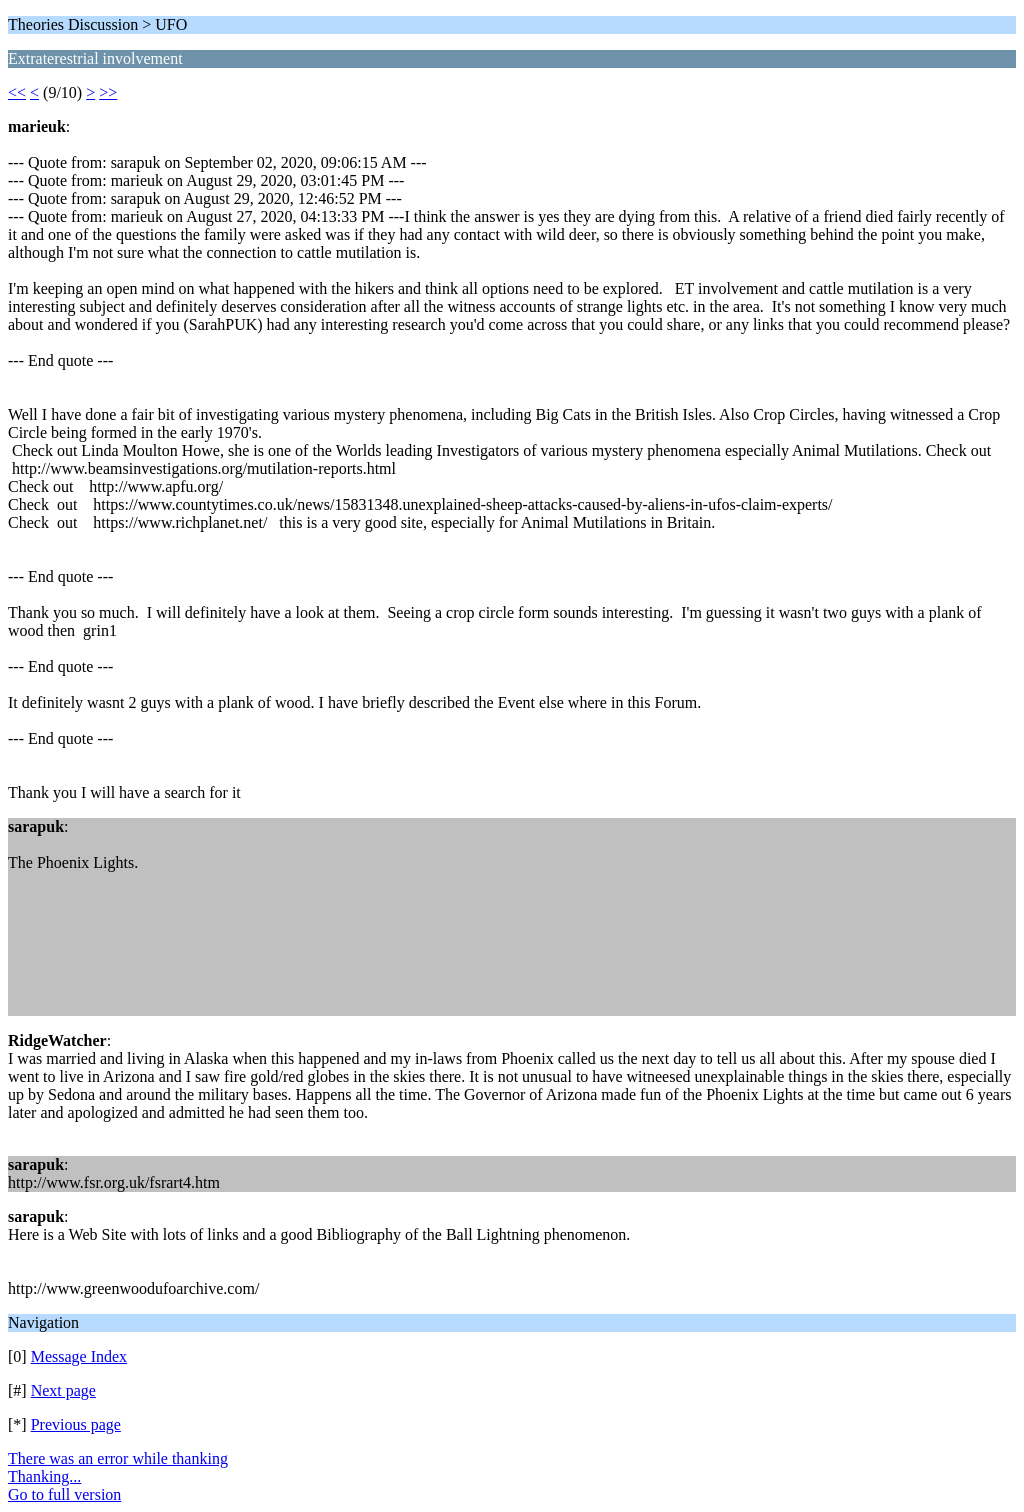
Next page (63, 1390)
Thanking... (44, 1476)
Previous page (76, 1424)
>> (108, 92)
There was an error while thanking (118, 1458)
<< (17, 92)
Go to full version (64, 1494)
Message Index (79, 1356)
